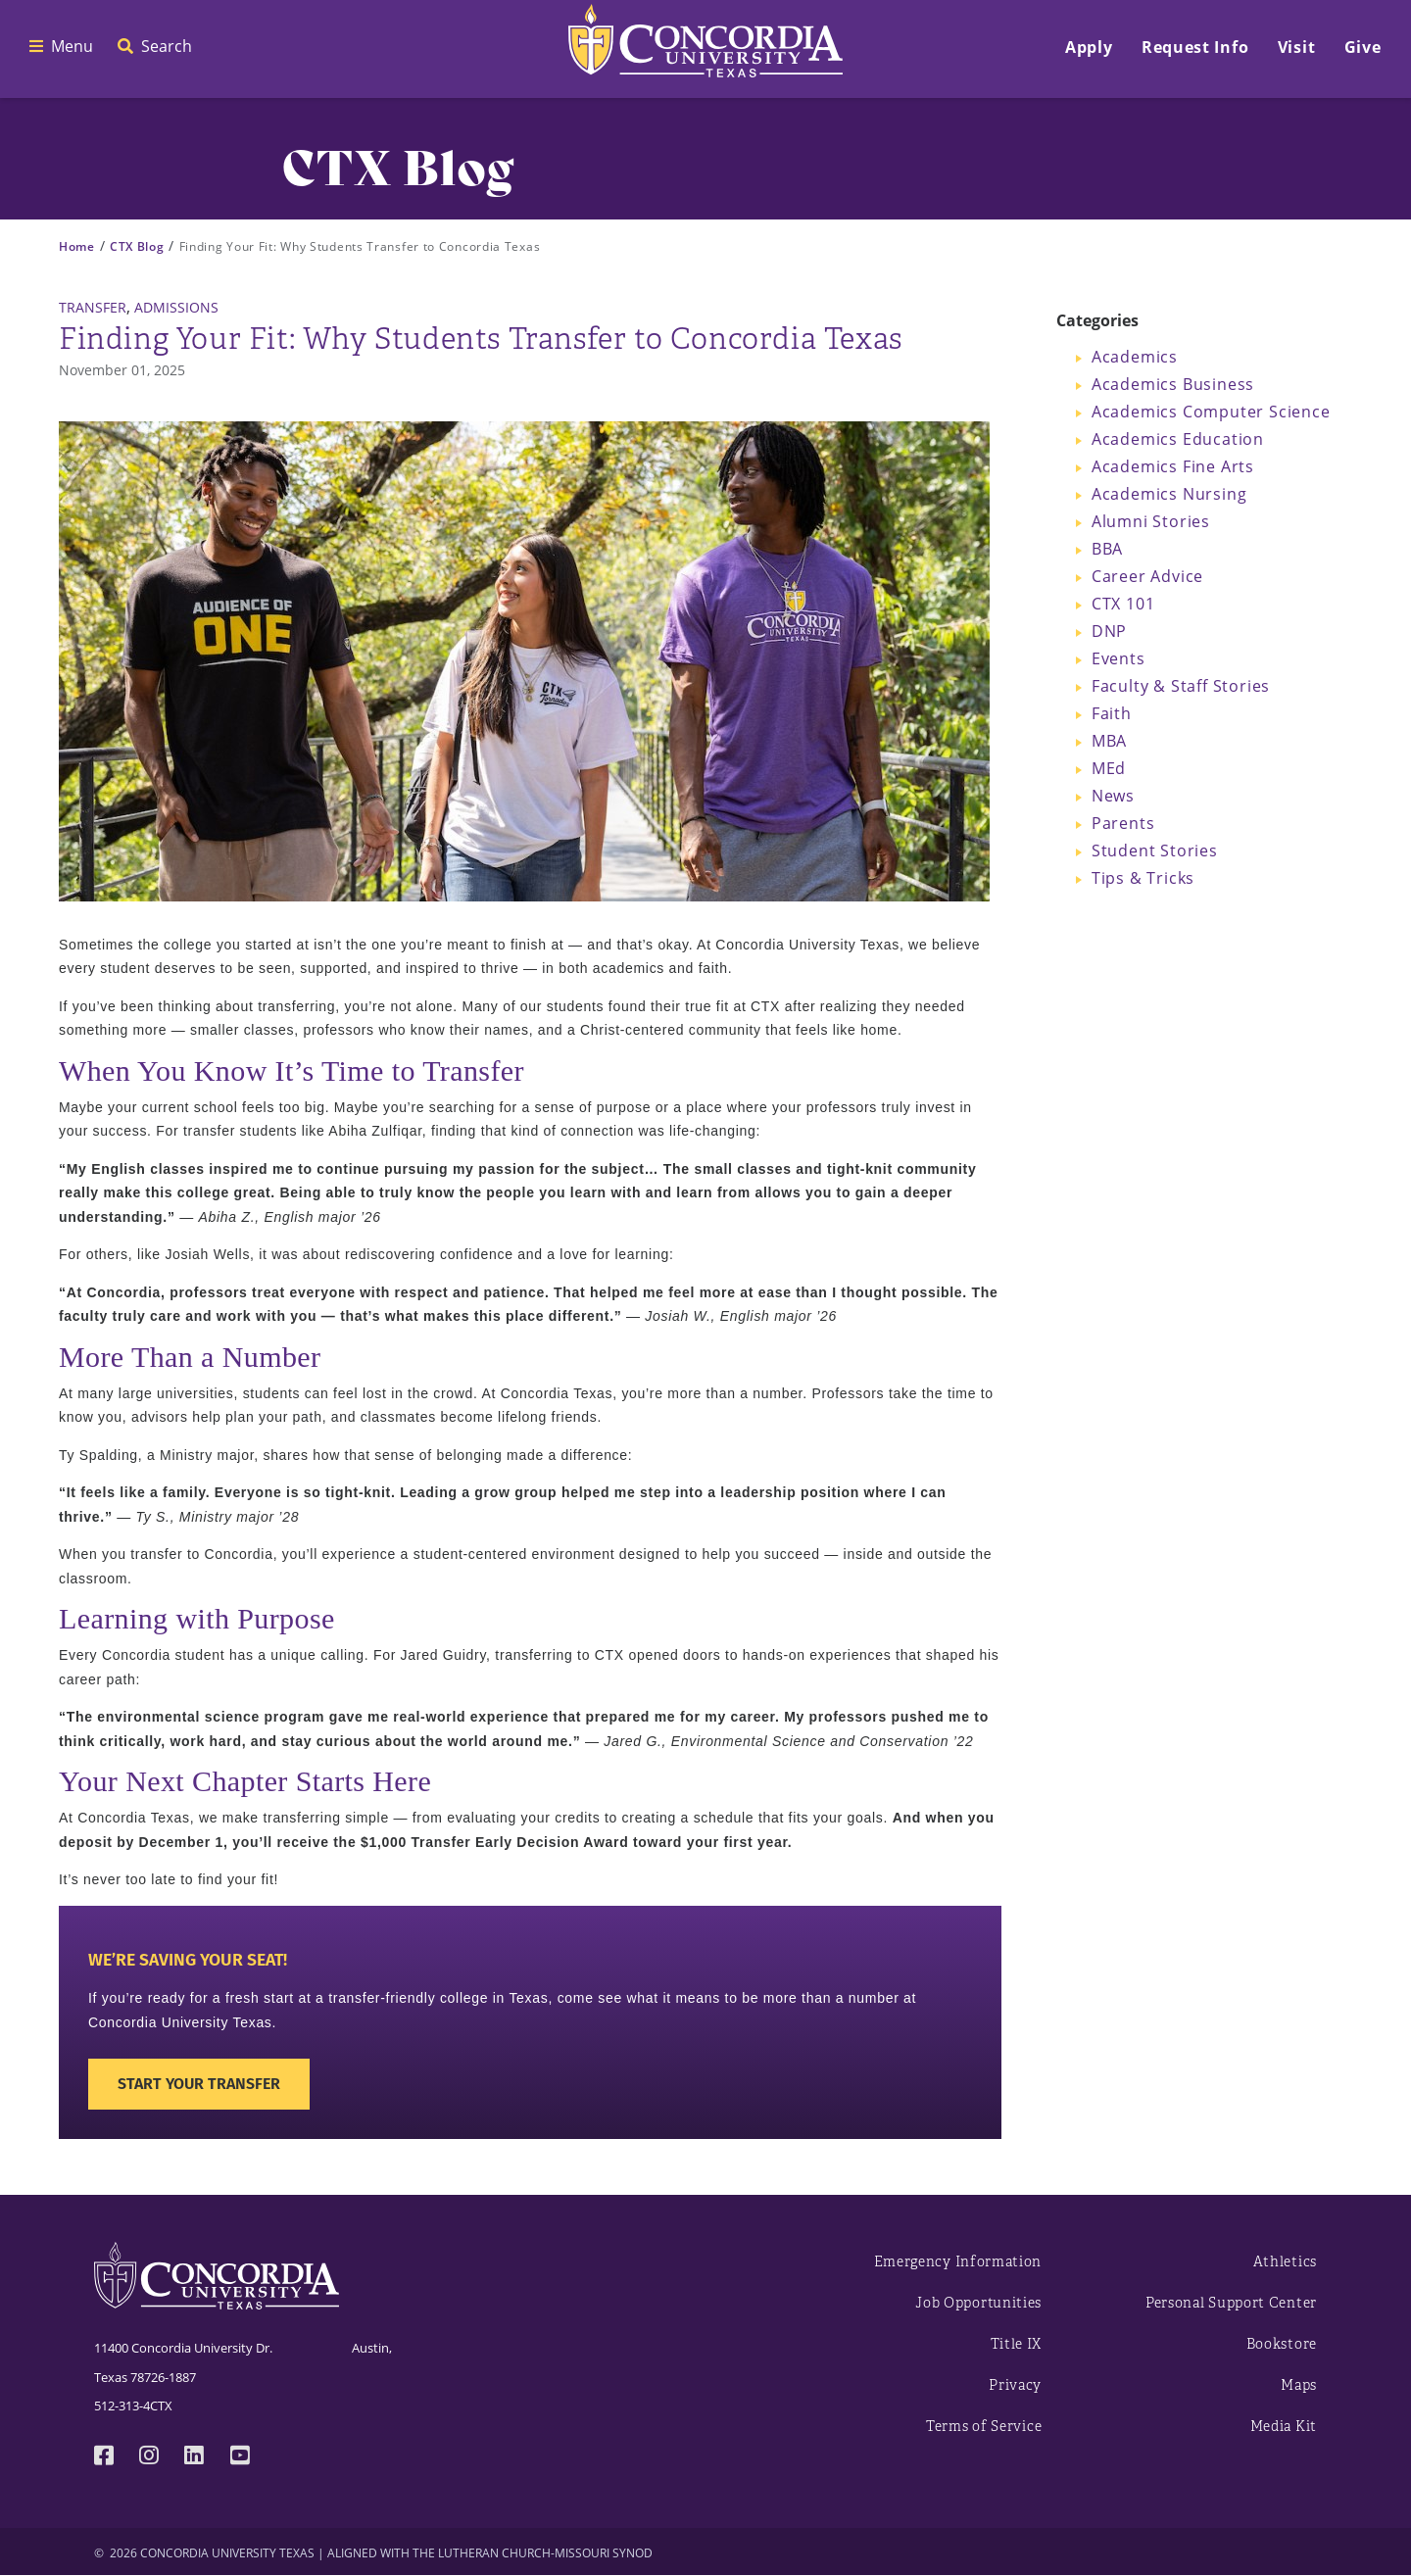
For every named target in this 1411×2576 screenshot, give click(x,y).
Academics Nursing (1169, 494)
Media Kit (1283, 2426)
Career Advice (1147, 576)
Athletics (1285, 2262)
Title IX (1017, 2344)
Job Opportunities (978, 2303)
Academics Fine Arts (1173, 466)
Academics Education (1178, 439)
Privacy (1015, 2385)
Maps (1299, 2385)
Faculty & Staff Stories (1181, 686)
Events (1118, 658)
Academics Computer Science (1211, 411)
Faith (1112, 713)
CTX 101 (1123, 603)
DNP (1109, 631)
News (1113, 795)
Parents (1123, 823)
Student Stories (1155, 850)
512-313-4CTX (133, 2405)
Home (77, 246)
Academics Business (1173, 384)
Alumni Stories (1151, 521)
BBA (1107, 548)
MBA (1109, 741)
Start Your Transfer (199, 2083)
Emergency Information (958, 2262)
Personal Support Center (1231, 2303)
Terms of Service (984, 2426)
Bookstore (1281, 2344)
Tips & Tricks (1143, 878)
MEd (1109, 768)
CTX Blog (137, 246)
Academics (1135, 356)
